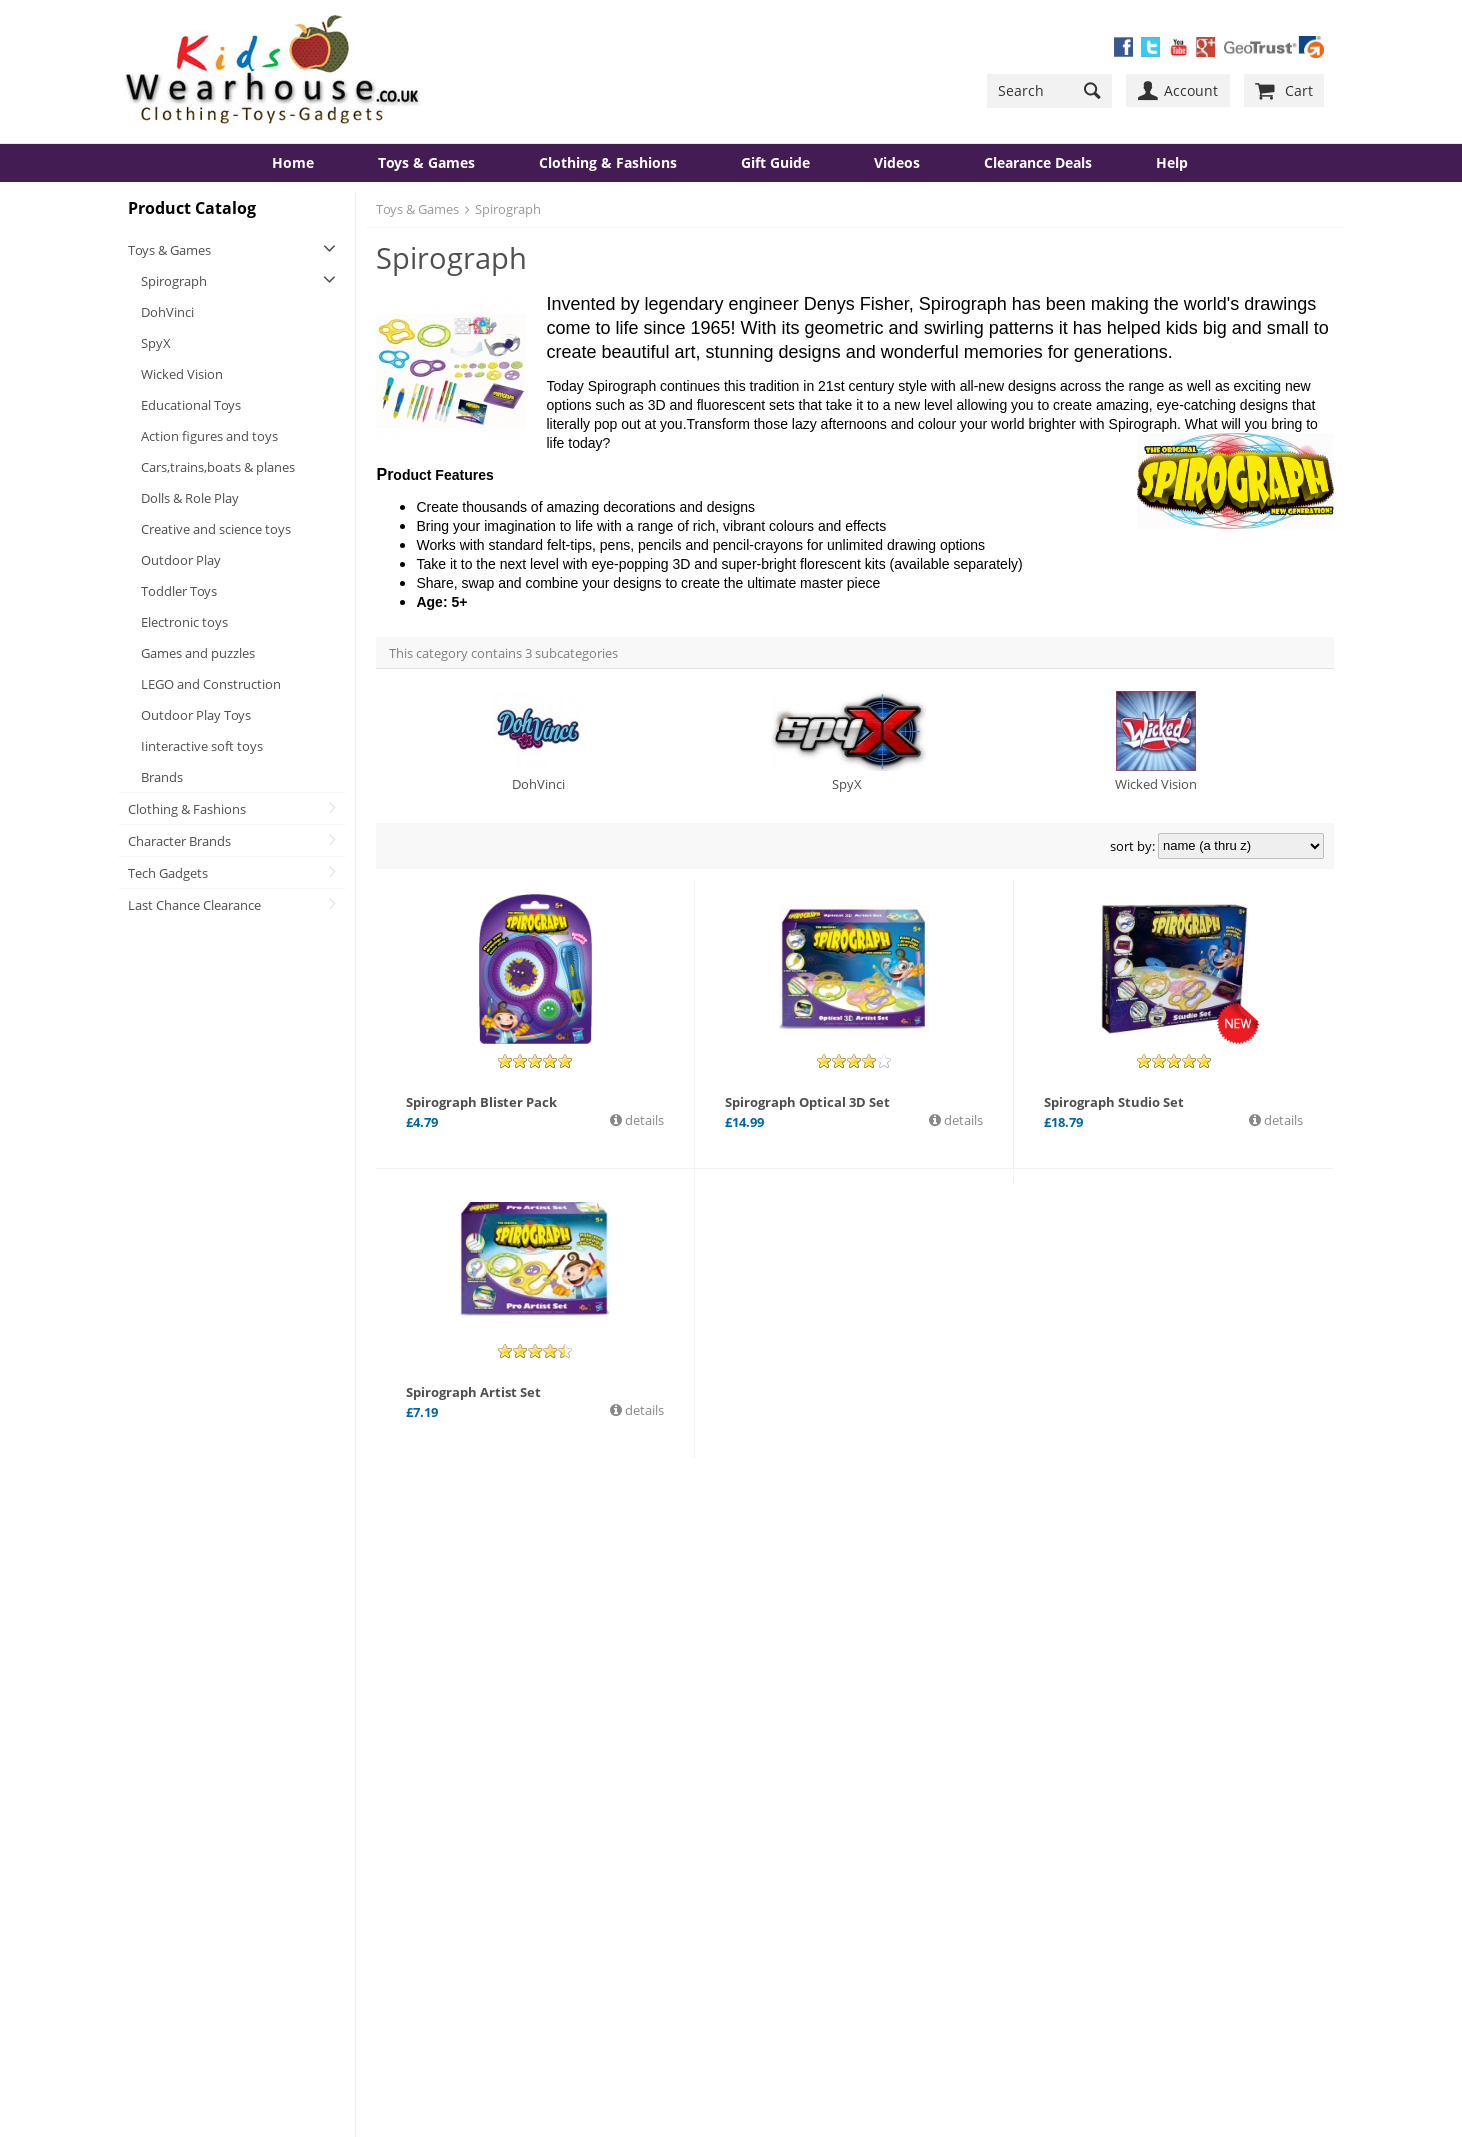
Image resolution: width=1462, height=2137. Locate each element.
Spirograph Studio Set (1114, 1102)
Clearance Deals (1038, 162)
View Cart (483, 1875)
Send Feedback (500, 1849)
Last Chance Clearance (194, 905)
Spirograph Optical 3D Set (807, 1102)
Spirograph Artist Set (473, 1392)
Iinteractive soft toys (202, 746)
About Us (170, 1771)
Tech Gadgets (168, 873)
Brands (162, 777)
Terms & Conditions (513, 1901)
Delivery (167, 1849)
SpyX (156, 343)
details (643, 1120)
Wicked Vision (182, 374)
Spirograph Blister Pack (481, 1102)
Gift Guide (775, 162)
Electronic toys (184, 622)
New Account (805, 1906)
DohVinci (167, 312)
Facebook (821, 1767)
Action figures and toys (209, 436)
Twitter (813, 1785)
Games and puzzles (198, 653)
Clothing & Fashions (608, 162)
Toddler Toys (179, 591)
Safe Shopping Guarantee (218, 1823)
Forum (475, 1797)
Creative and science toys (216, 529)
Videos (897, 162)
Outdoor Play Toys (196, 715)
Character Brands (179, 841)
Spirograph (174, 281)
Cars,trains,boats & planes (218, 467)
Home (293, 162)
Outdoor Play (181, 560)
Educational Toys (191, 405)
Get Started (800, 1888)
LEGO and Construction (211, 684)
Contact (166, 1797)
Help (1172, 162)
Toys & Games (426, 162)
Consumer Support (200, 1875)
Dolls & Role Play (190, 498)
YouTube (818, 1803)
